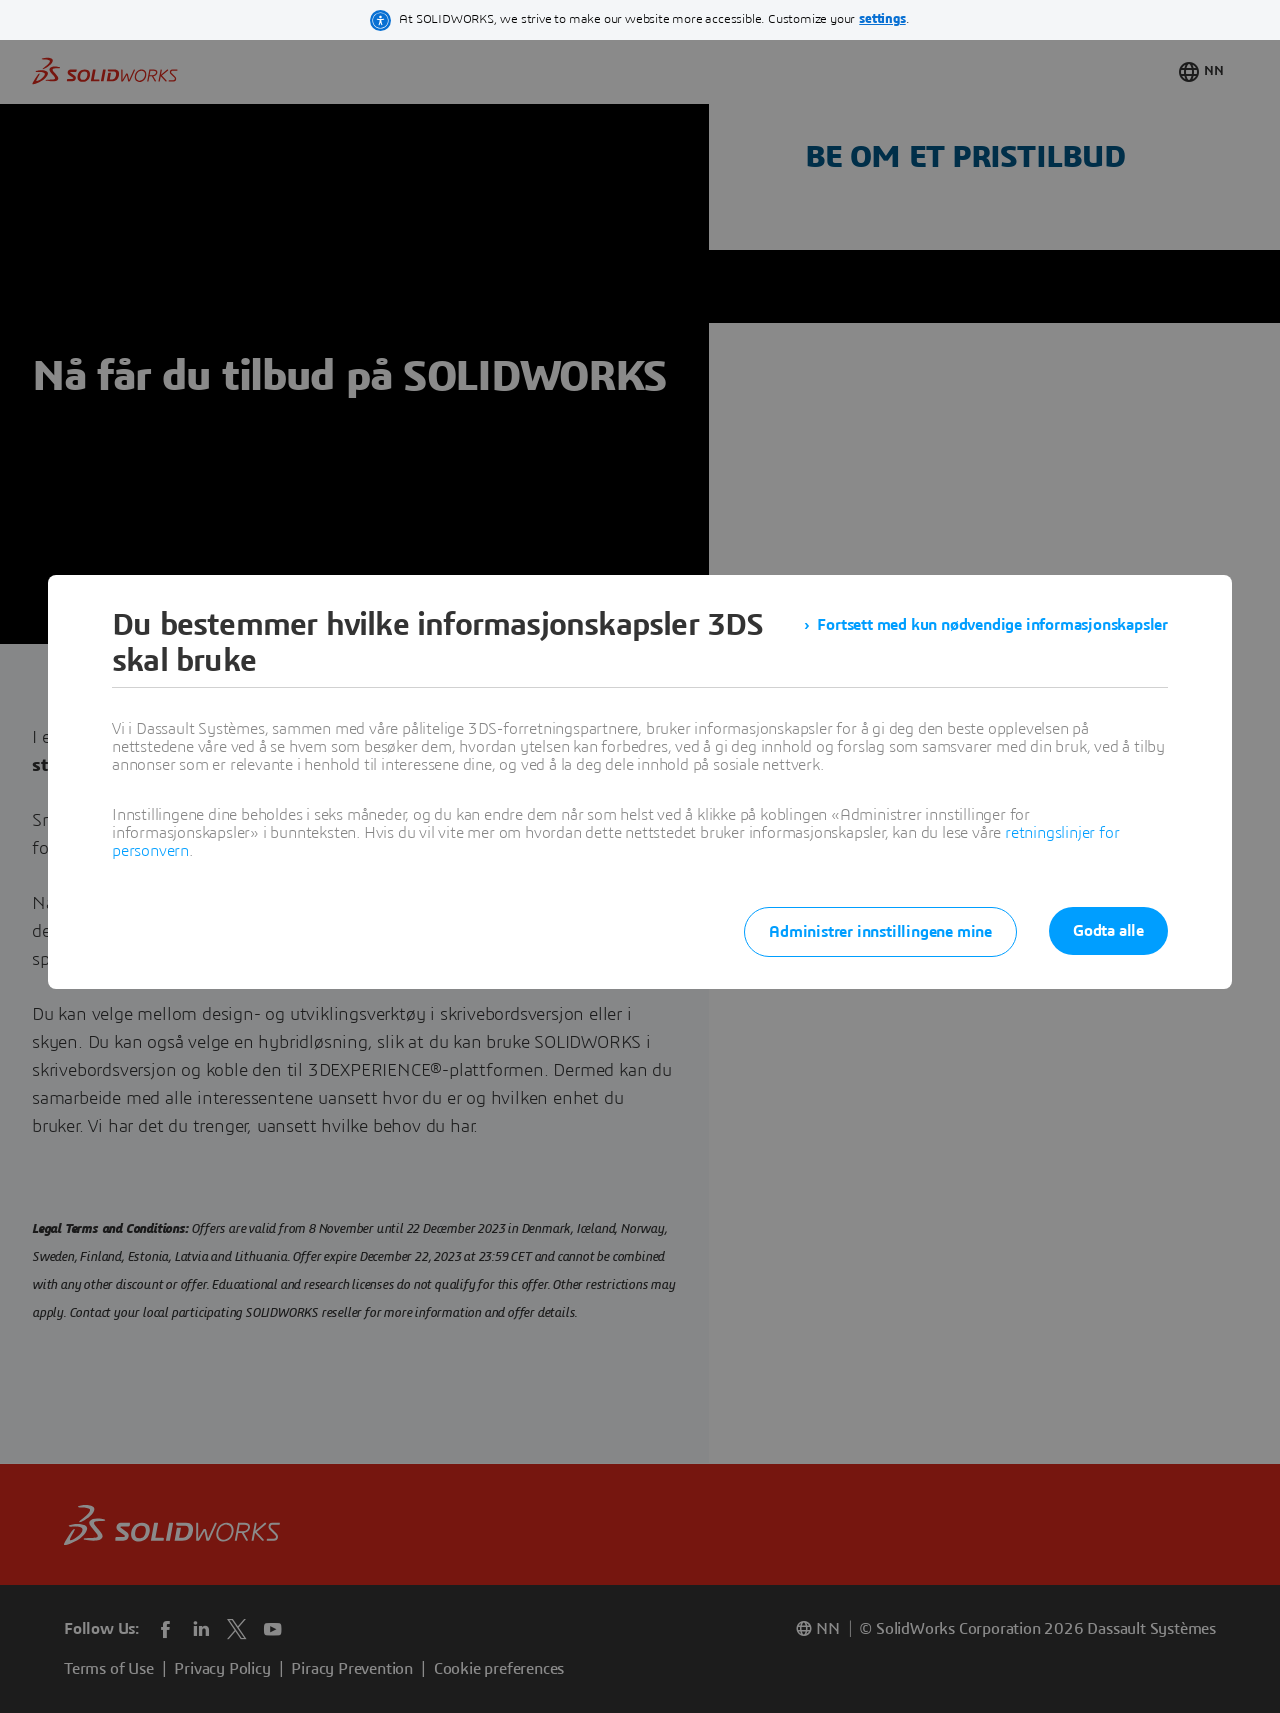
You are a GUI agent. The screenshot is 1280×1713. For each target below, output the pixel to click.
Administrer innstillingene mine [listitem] (880, 932)
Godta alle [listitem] (1108, 931)
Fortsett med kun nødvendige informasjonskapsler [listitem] (992, 625)
